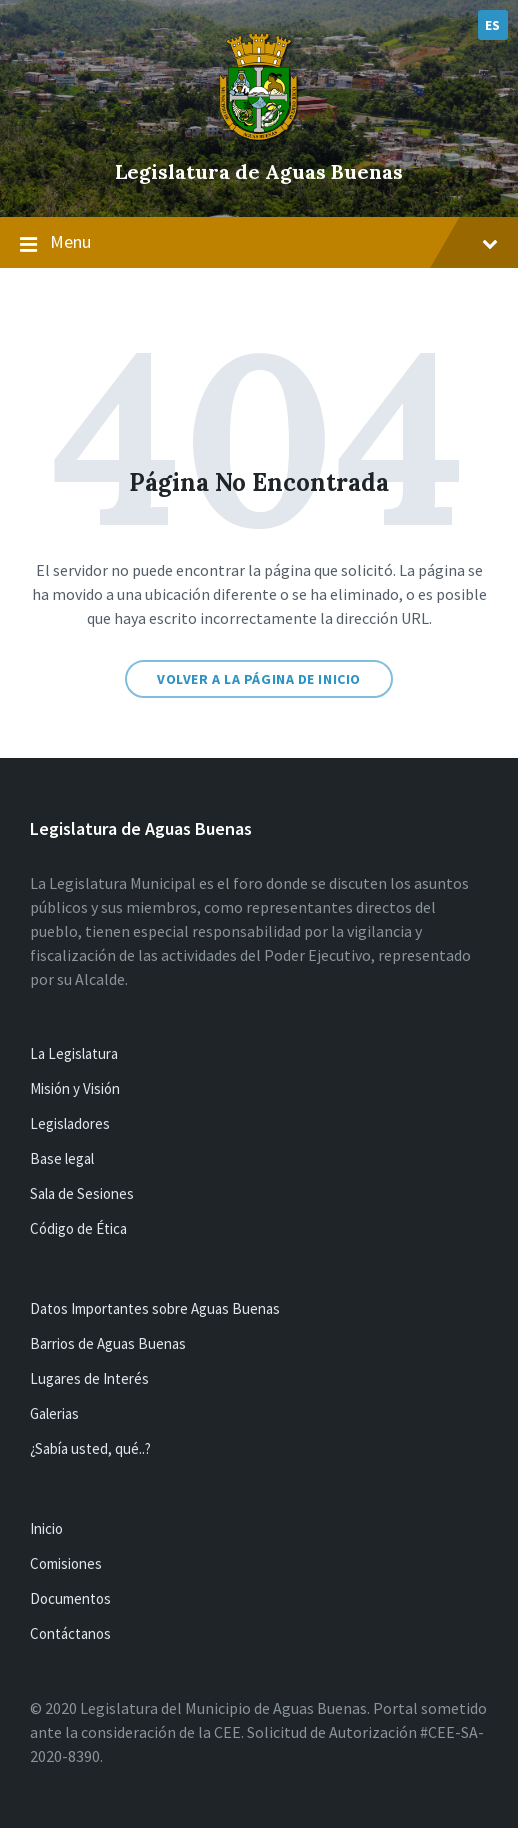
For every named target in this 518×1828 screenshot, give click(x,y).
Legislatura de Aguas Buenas (259, 171)
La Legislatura (74, 1053)
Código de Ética (78, 1228)
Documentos (70, 1598)
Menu (259, 243)
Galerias (54, 1413)
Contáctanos (70, 1633)
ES (493, 25)
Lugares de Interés (89, 1378)
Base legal (62, 1158)
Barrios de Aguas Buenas (108, 1343)
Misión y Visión (75, 1088)
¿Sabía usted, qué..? (90, 1448)
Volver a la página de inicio (259, 679)
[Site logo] (259, 138)
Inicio (46, 1528)
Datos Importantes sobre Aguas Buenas (155, 1308)
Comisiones (66, 1563)
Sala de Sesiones (82, 1193)
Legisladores (70, 1123)
